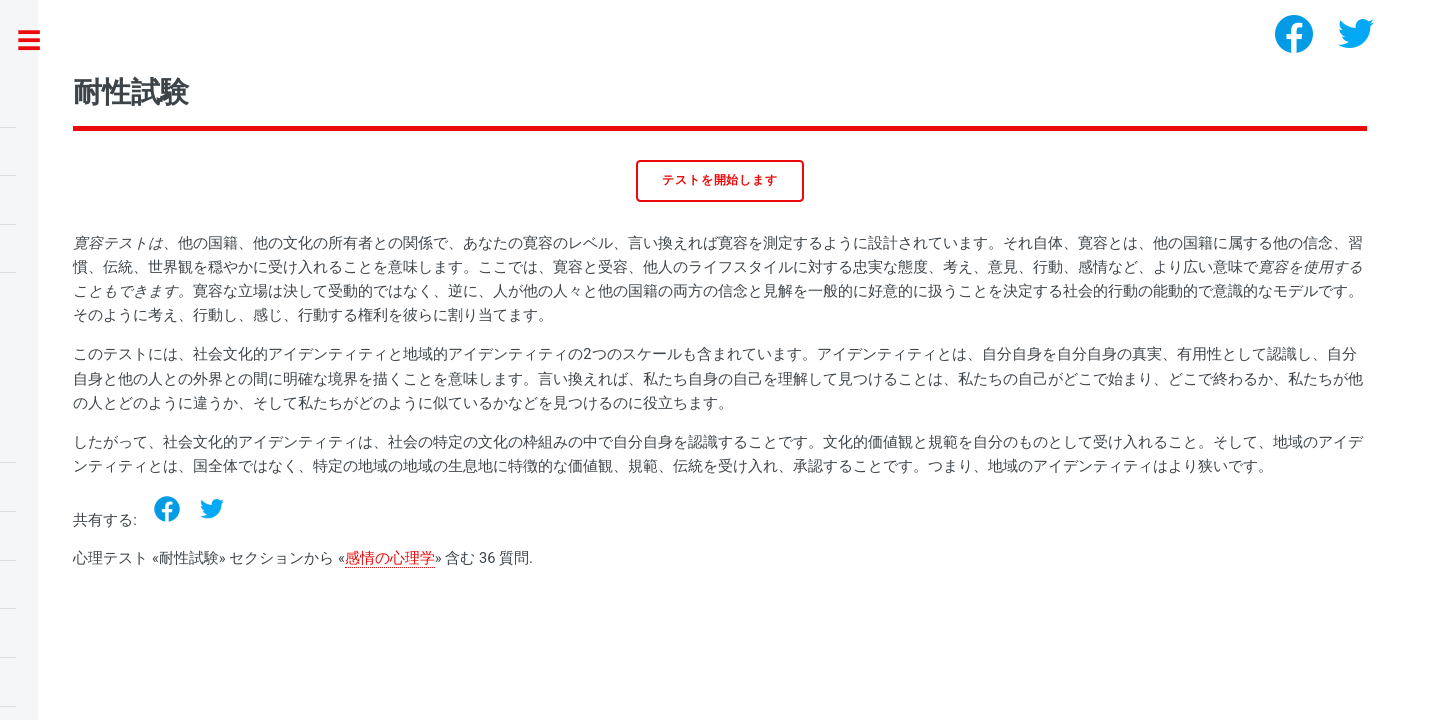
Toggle (39, 41)
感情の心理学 (390, 558)
